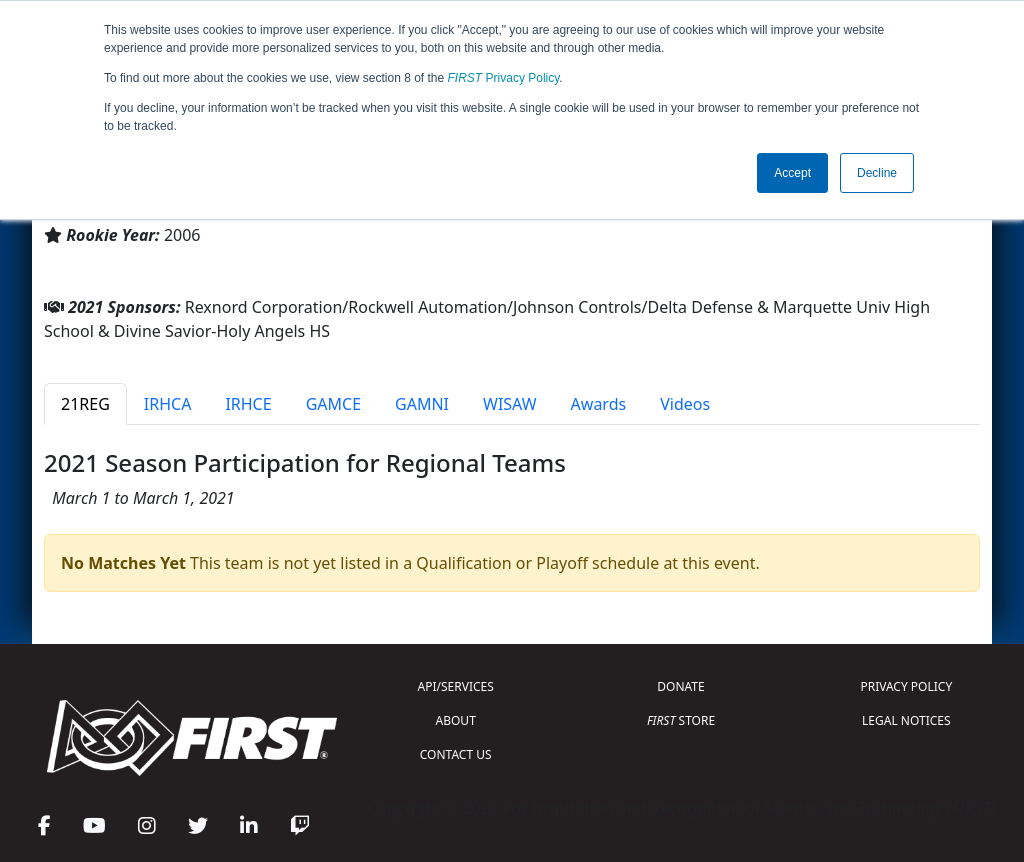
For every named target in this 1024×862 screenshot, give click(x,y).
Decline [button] (877, 173)
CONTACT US (456, 754)
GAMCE (333, 404)
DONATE (680, 686)
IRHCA (168, 404)
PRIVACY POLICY (906, 686)
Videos (685, 404)
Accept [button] (792, 173)
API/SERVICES (456, 686)
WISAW (510, 404)
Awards (599, 404)
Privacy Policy (504, 78)
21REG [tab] (85, 404)
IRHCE (248, 404)
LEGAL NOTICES (906, 720)
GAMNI (422, 404)
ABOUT (456, 720)
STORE (681, 720)
